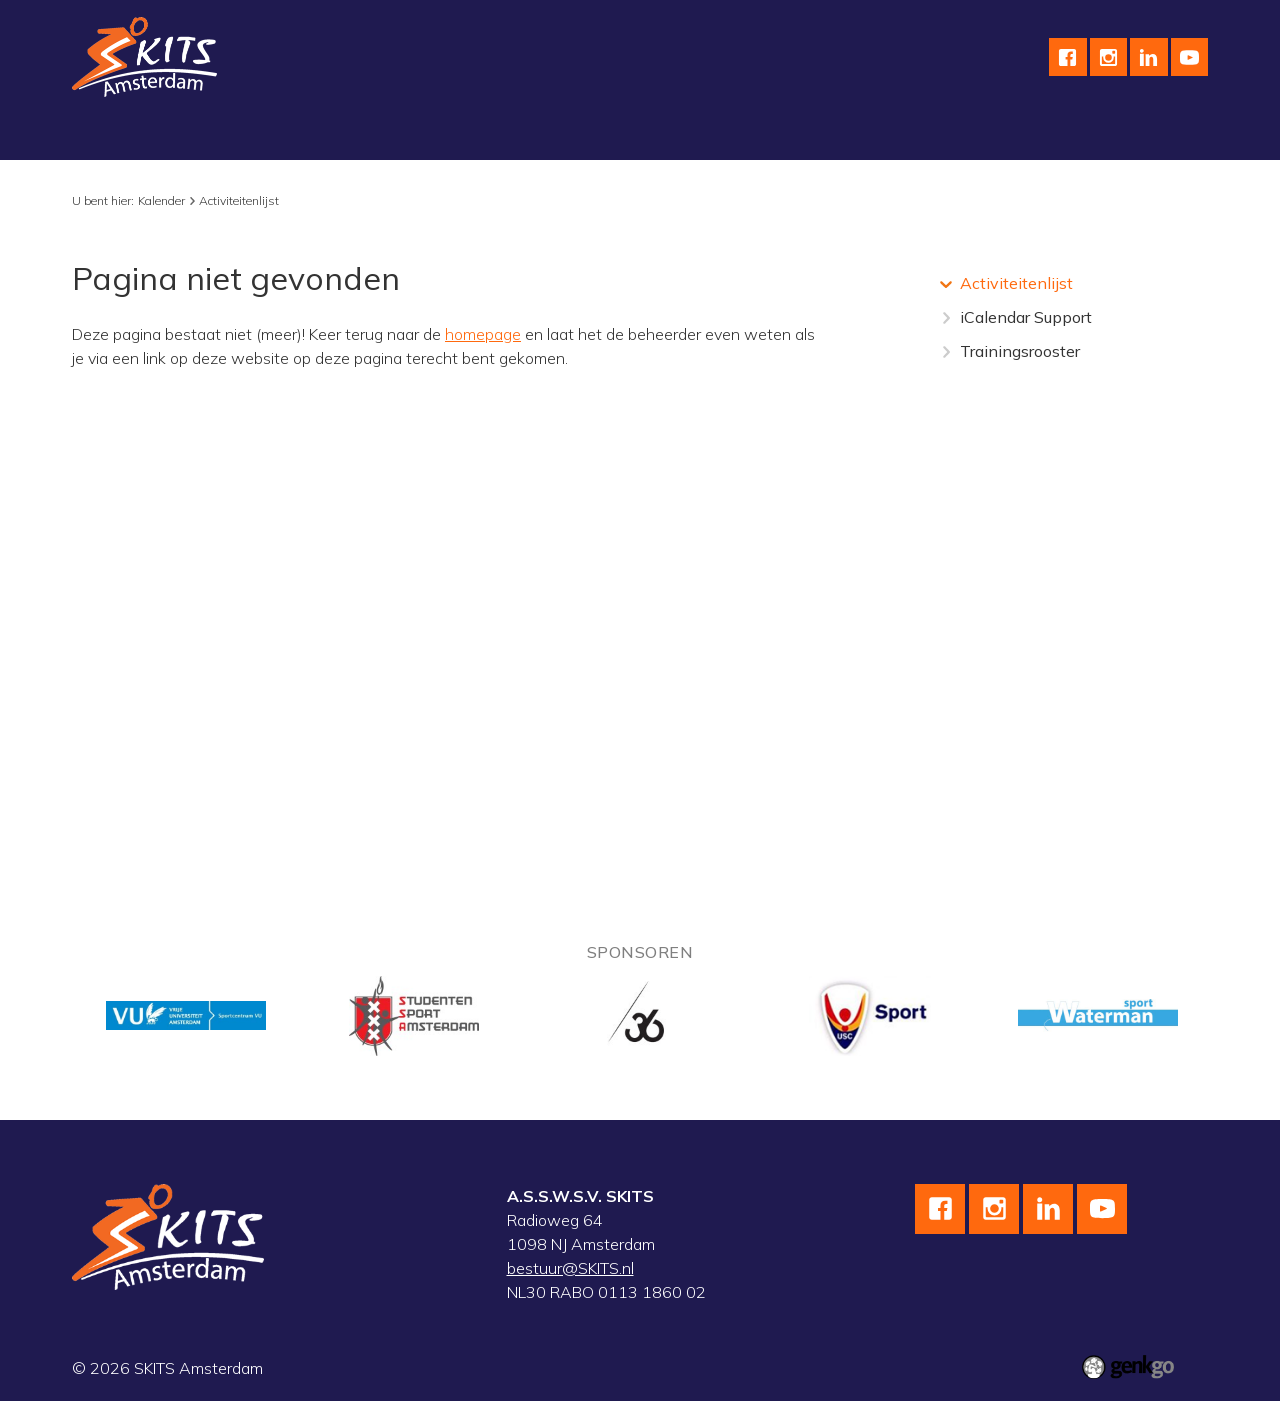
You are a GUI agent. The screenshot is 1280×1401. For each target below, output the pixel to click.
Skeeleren (454, 136)
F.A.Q (1009, 136)
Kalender (648, 136)
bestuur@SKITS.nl (570, 1268)
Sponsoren (749, 136)
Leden (1082, 136)
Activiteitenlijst (239, 200)
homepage (483, 334)
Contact (930, 136)
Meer (1156, 136)
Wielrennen (345, 136)
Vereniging (125, 136)
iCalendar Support (1026, 317)
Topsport (553, 136)
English (845, 136)
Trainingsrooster (1020, 351)
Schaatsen (233, 136)
